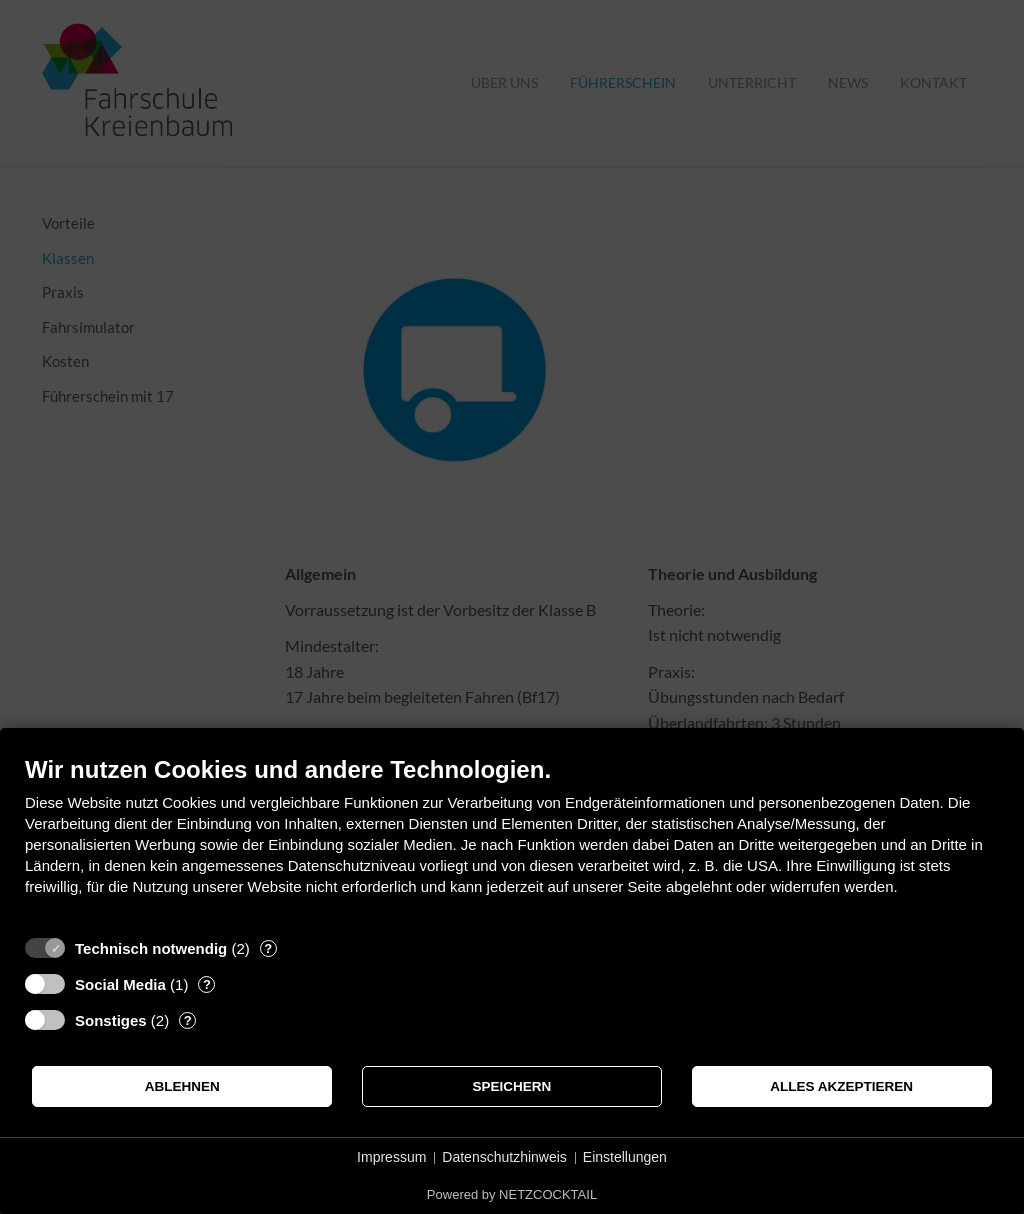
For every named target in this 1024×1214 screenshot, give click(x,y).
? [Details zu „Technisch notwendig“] (268, 948)
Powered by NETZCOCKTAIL (512, 1194)
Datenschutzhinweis (504, 1157)
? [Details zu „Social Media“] (207, 984)
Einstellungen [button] (625, 1157)
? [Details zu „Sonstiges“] (188, 1020)
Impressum (391, 1157)
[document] (512, 840)
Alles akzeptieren (841, 1086)
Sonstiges (111, 1020)
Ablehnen (182, 1086)
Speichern (512, 1086)
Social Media (120, 984)
